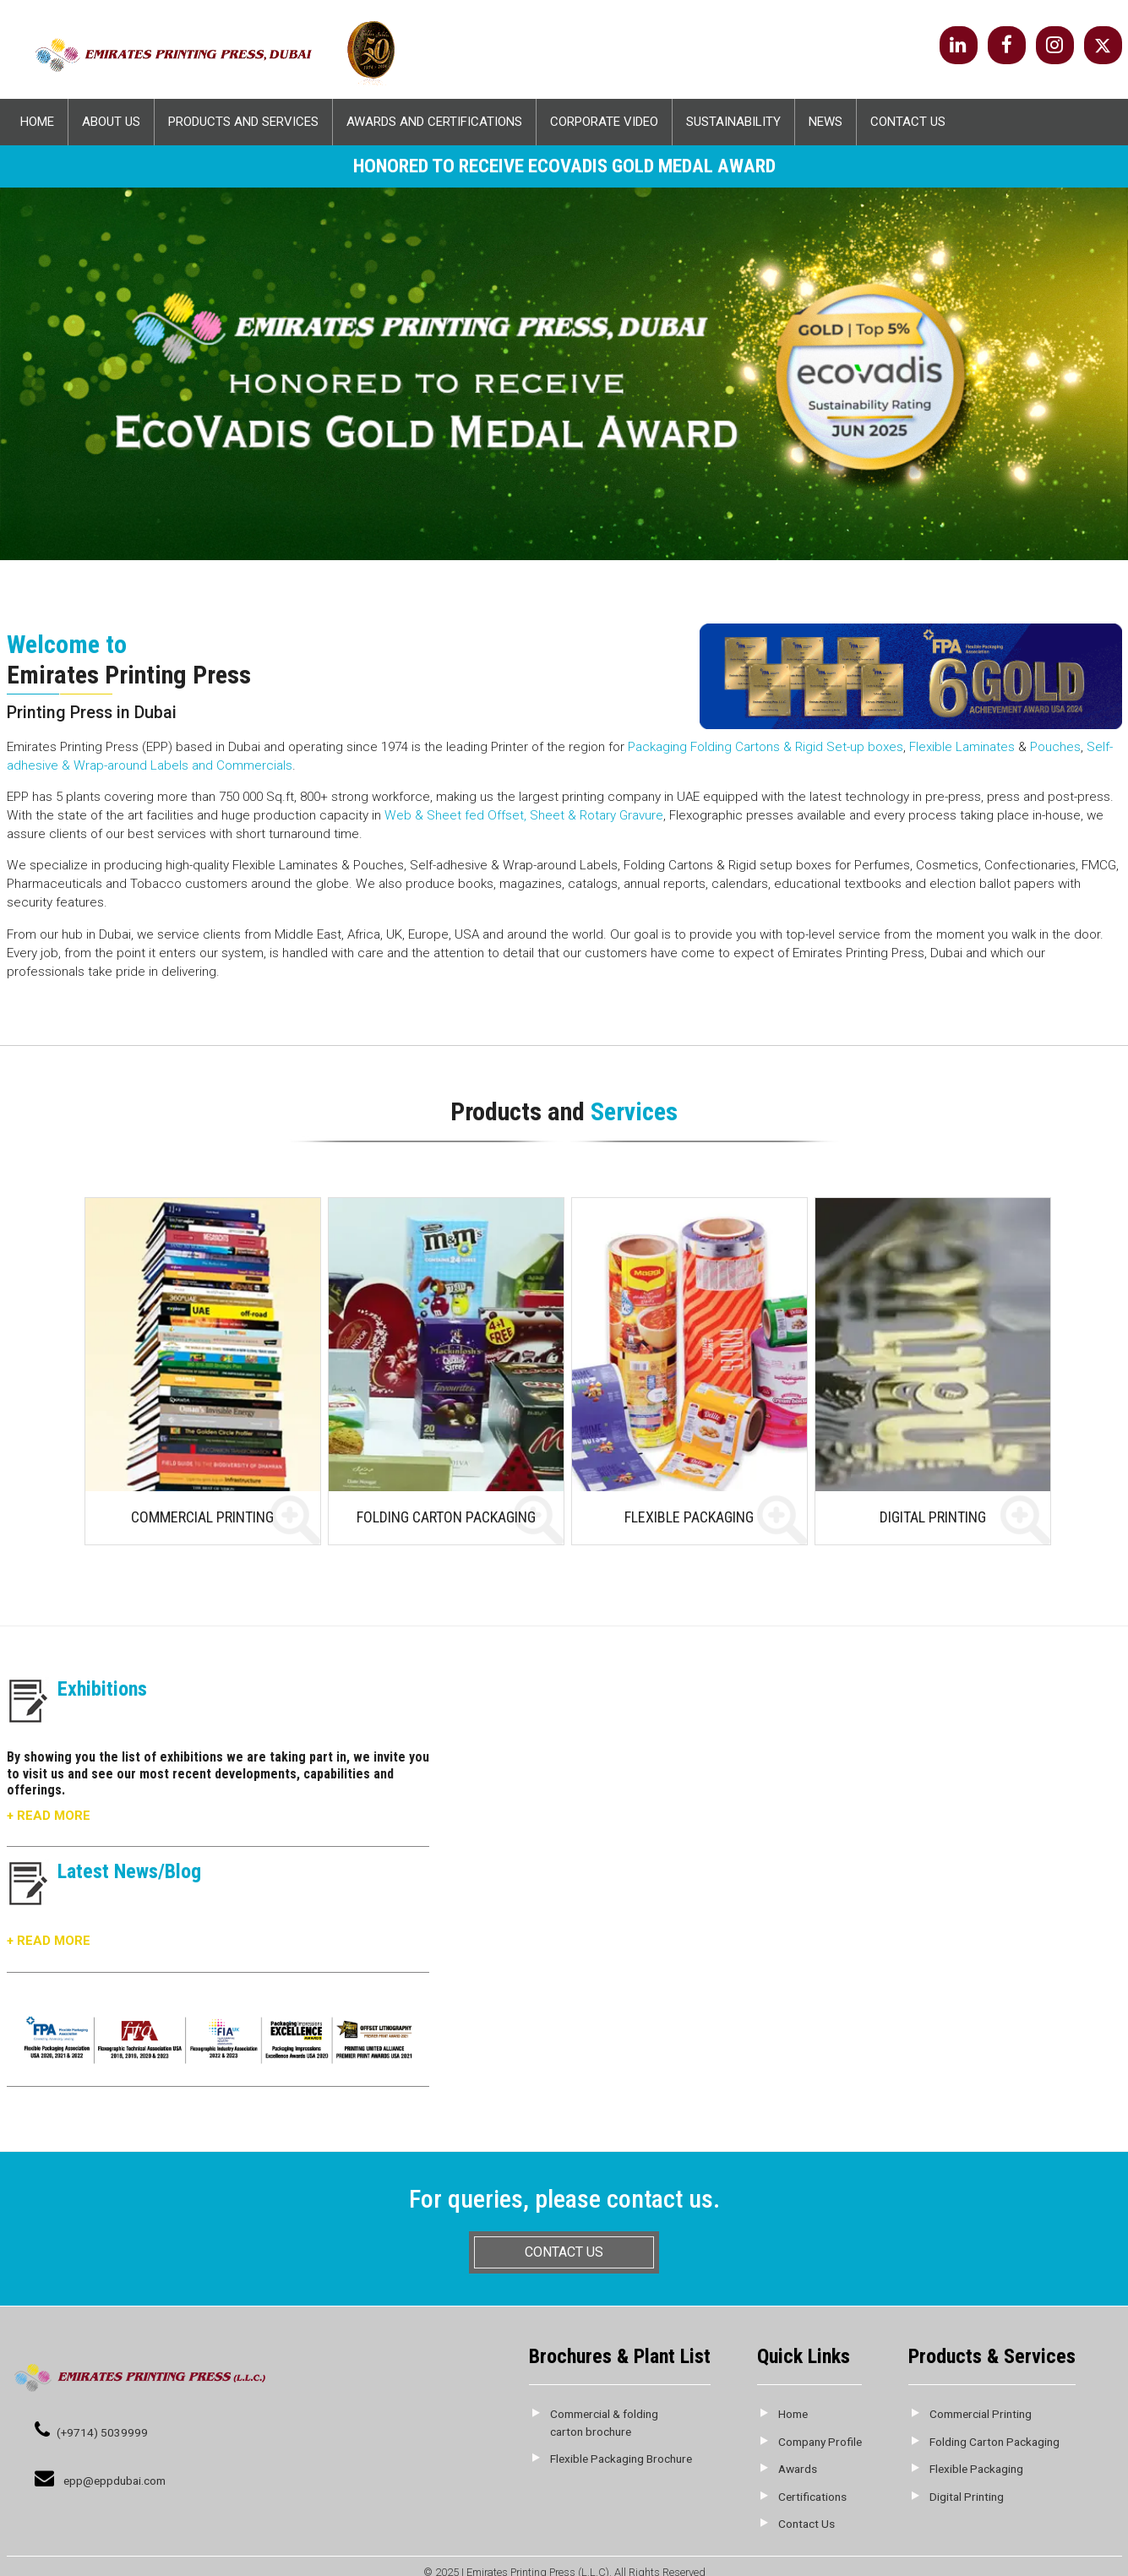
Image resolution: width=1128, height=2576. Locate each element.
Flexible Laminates (962, 746)
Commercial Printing (980, 2414)
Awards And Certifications (434, 121)
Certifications (812, 2496)
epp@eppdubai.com (114, 2480)
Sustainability (733, 121)
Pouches (1055, 746)
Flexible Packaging (976, 2468)
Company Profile (820, 2441)
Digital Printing (966, 2496)
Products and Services (243, 121)
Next (1108, 330)
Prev (20, 330)
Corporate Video (604, 121)
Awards (797, 2468)
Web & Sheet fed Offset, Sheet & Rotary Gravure (523, 815)
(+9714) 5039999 (102, 2432)
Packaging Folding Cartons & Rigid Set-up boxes (765, 746)
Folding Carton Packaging (994, 2441)
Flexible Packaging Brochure (621, 2458)
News (825, 121)
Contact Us (907, 121)
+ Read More (48, 1815)
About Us (111, 121)
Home (37, 121)
